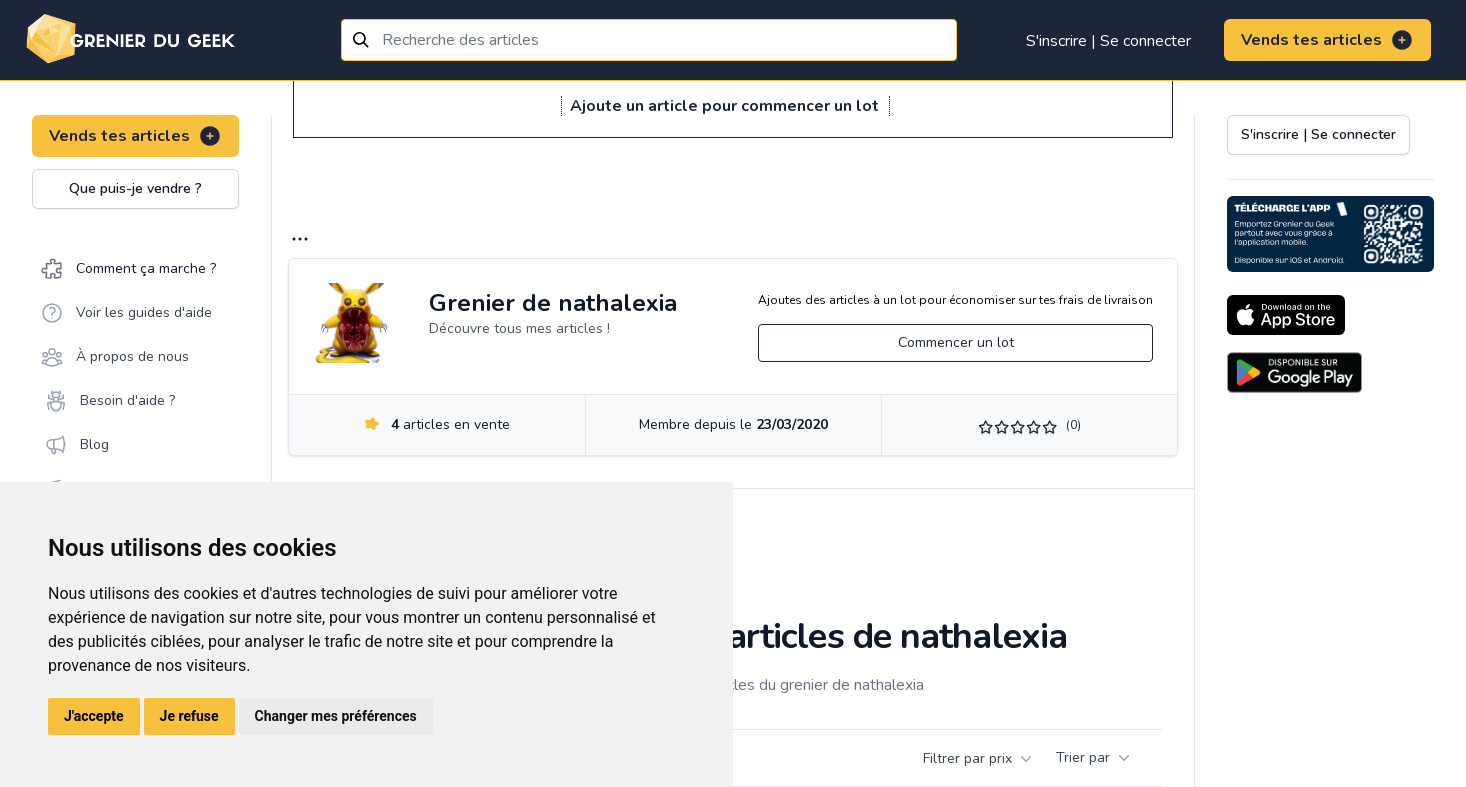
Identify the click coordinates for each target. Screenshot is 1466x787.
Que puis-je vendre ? (135, 188)
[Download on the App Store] (1286, 315)
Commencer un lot (956, 342)
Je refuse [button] (189, 716)
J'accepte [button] (94, 716)
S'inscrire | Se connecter (1108, 41)
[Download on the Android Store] (1294, 372)
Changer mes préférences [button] (336, 716)
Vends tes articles (1327, 40)
